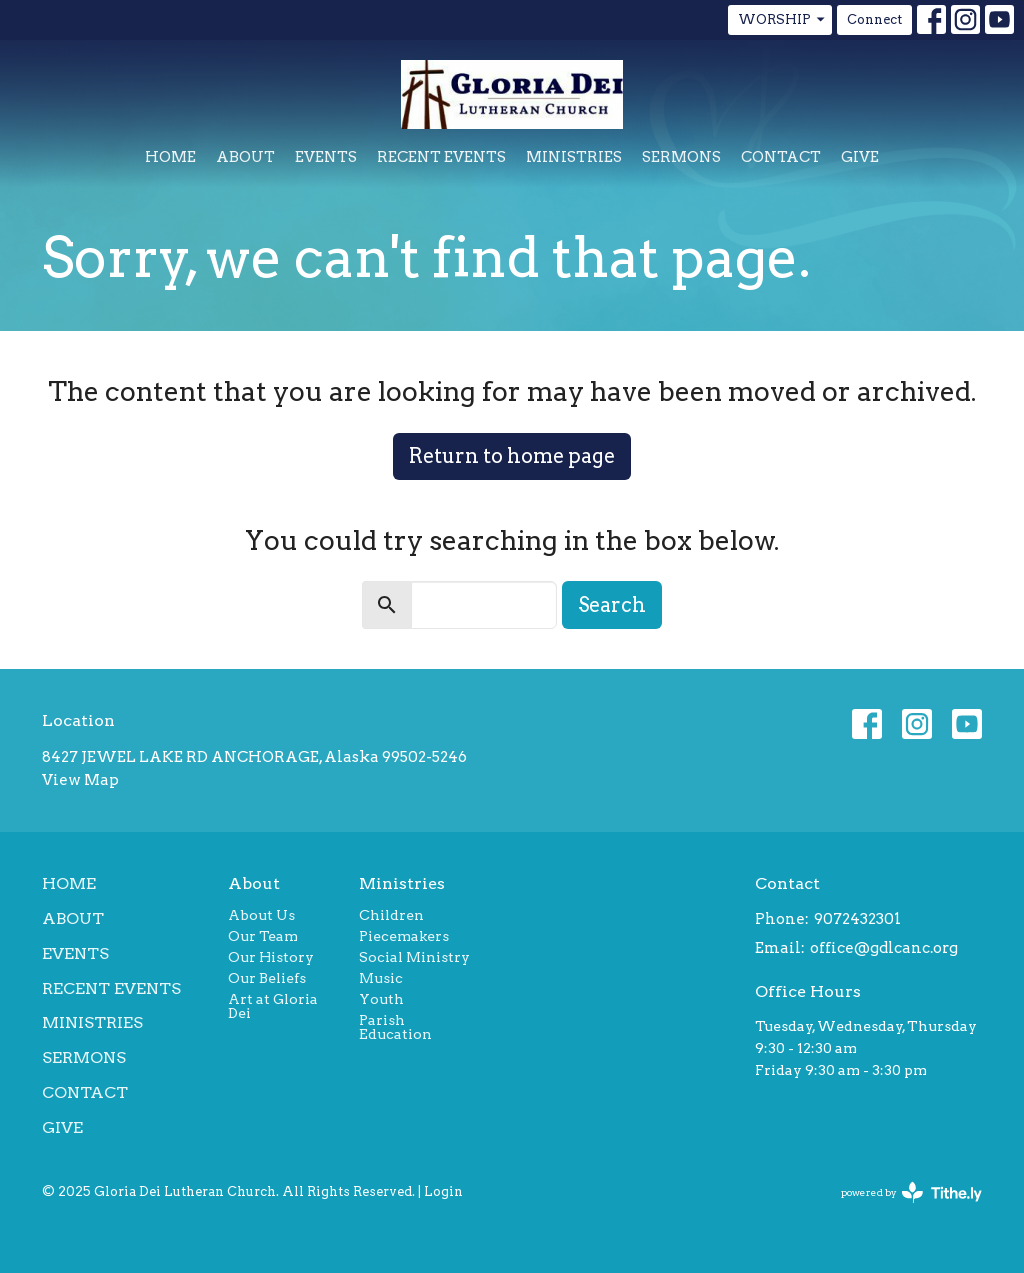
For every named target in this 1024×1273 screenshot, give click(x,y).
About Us (261, 915)
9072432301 (857, 919)
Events (326, 157)
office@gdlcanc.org (884, 948)
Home (170, 157)
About (245, 157)
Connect (874, 19)
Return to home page (512, 456)
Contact (781, 157)
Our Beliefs (267, 978)
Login (443, 1191)
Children (391, 915)
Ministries (574, 157)
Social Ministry (414, 957)
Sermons (681, 157)
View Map (80, 780)
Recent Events (441, 157)
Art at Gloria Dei (273, 1006)
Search (612, 605)
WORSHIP (782, 20)
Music (381, 978)
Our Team (263, 936)
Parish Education (395, 1027)
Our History (271, 957)
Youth (381, 999)
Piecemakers (404, 936)
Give (860, 157)
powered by (911, 1192)
